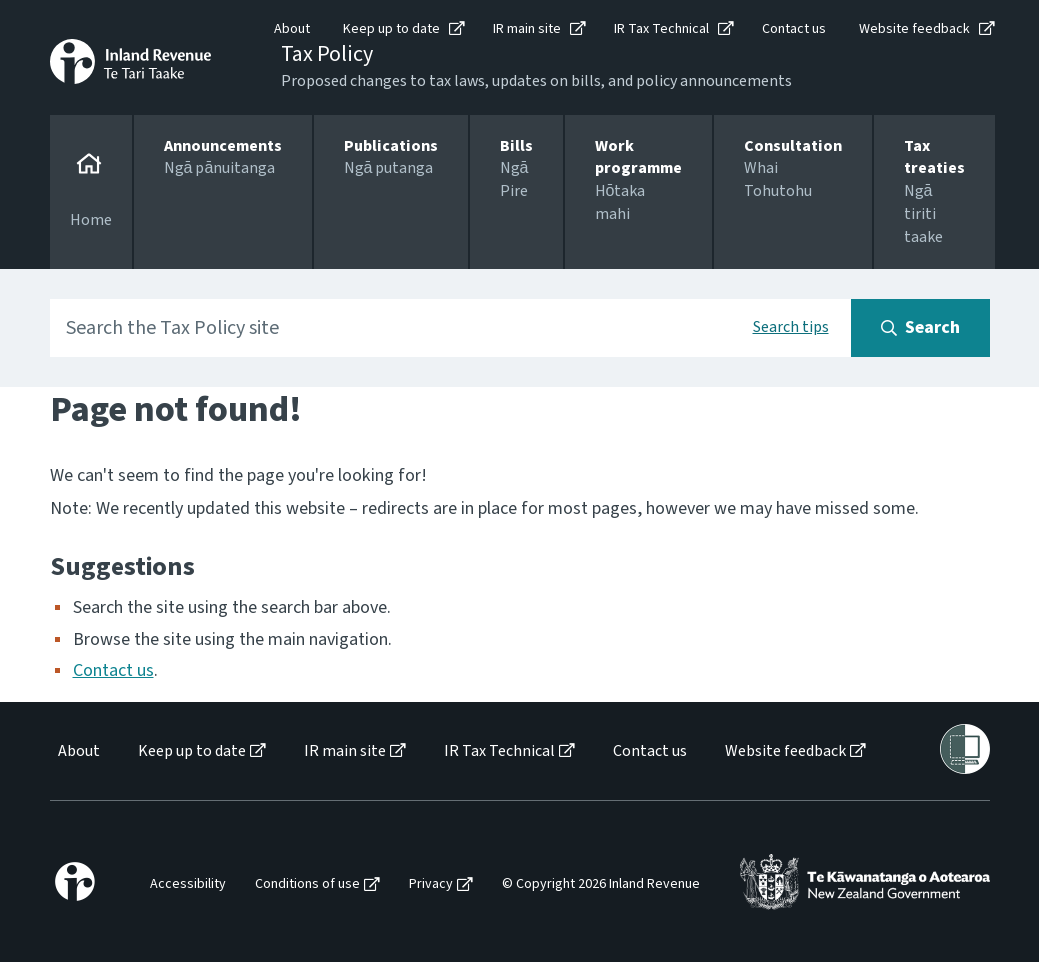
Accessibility (188, 884)
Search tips (791, 327)
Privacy (431, 884)
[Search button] (920, 328)
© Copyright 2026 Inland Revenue (601, 884)
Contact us (794, 29)
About (292, 29)
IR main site (527, 29)
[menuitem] (77, 751)
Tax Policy (327, 54)
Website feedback (914, 29)
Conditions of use (307, 884)
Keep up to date (391, 29)
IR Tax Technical (661, 29)
